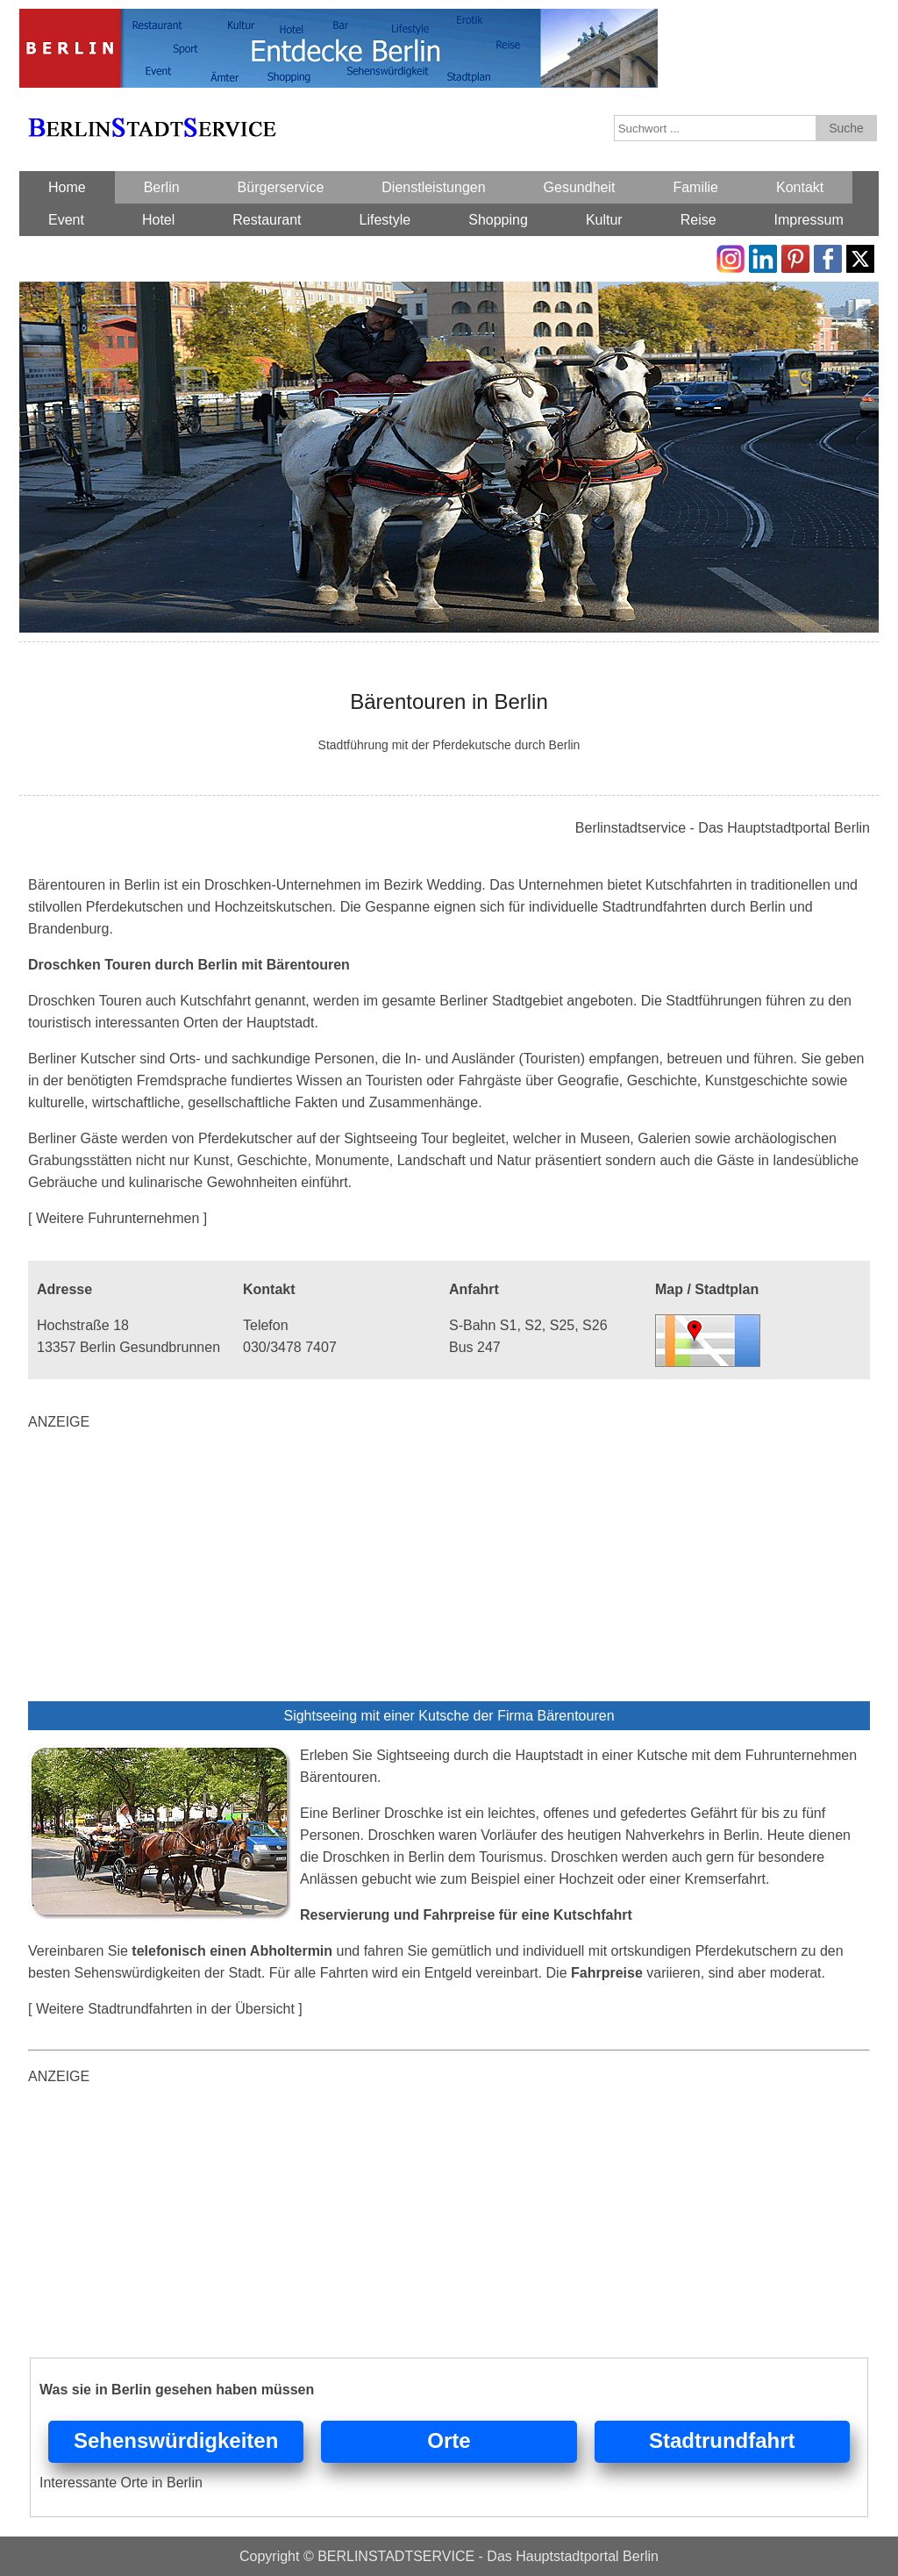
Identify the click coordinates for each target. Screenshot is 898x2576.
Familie (695, 187)
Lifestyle (385, 219)
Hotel (158, 219)
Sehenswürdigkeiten (176, 2440)
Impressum (809, 219)
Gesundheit (580, 187)
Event (66, 219)
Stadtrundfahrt (722, 2440)
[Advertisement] (449, 1569)
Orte (448, 2440)
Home (67, 187)
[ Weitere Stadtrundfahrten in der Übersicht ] (165, 2008)
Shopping (498, 219)
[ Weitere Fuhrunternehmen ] (117, 1218)
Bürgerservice (281, 187)
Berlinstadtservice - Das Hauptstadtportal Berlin (722, 827)
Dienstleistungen (433, 187)
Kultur (604, 219)
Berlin (162, 187)
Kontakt (799, 187)
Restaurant (266, 219)
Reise (698, 219)
